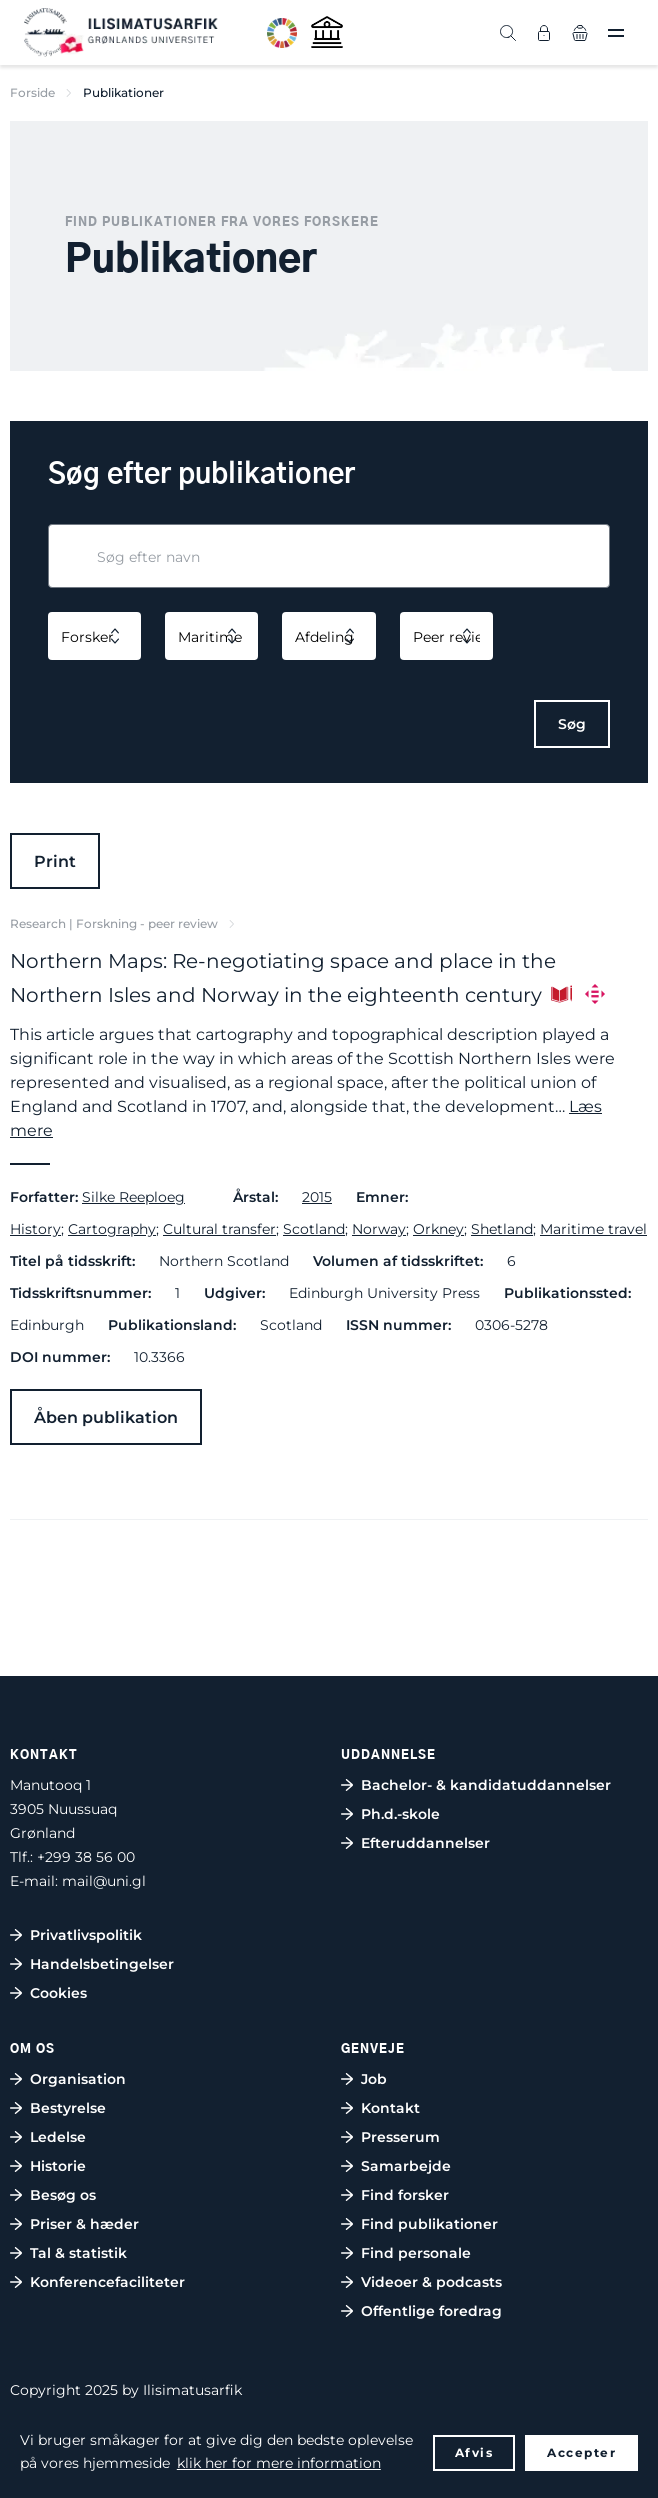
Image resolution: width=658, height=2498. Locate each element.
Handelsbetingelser (102, 1964)
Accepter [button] (581, 2452)
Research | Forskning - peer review (114, 923)
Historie (58, 2166)
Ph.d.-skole (400, 1814)
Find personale (416, 2253)
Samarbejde (406, 2166)
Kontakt (390, 2108)
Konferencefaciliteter (107, 2282)
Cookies (58, 1993)
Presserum (400, 2137)
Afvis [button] (474, 2452)
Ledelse (58, 2137)
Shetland (502, 1229)
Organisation (78, 2079)
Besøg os (63, 2195)
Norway (379, 1229)
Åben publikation (106, 1417)
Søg (572, 724)
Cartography (112, 1229)
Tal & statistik (78, 2253)
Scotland (314, 1229)
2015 (317, 1197)
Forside (32, 92)
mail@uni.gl (104, 1881)
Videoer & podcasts (431, 2282)
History (35, 1229)
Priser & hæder (84, 2224)
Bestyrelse (68, 2108)
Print (55, 861)
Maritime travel (593, 1229)
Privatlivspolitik (86, 1935)
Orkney (438, 1229)
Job (374, 2079)
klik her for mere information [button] (279, 2463)
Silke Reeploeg (133, 1197)
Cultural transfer (219, 1229)
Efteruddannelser (425, 1843)
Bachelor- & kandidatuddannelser (486, 1785)
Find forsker (405, 2195)
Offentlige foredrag (431, 2311)
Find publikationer (429, 2224)
